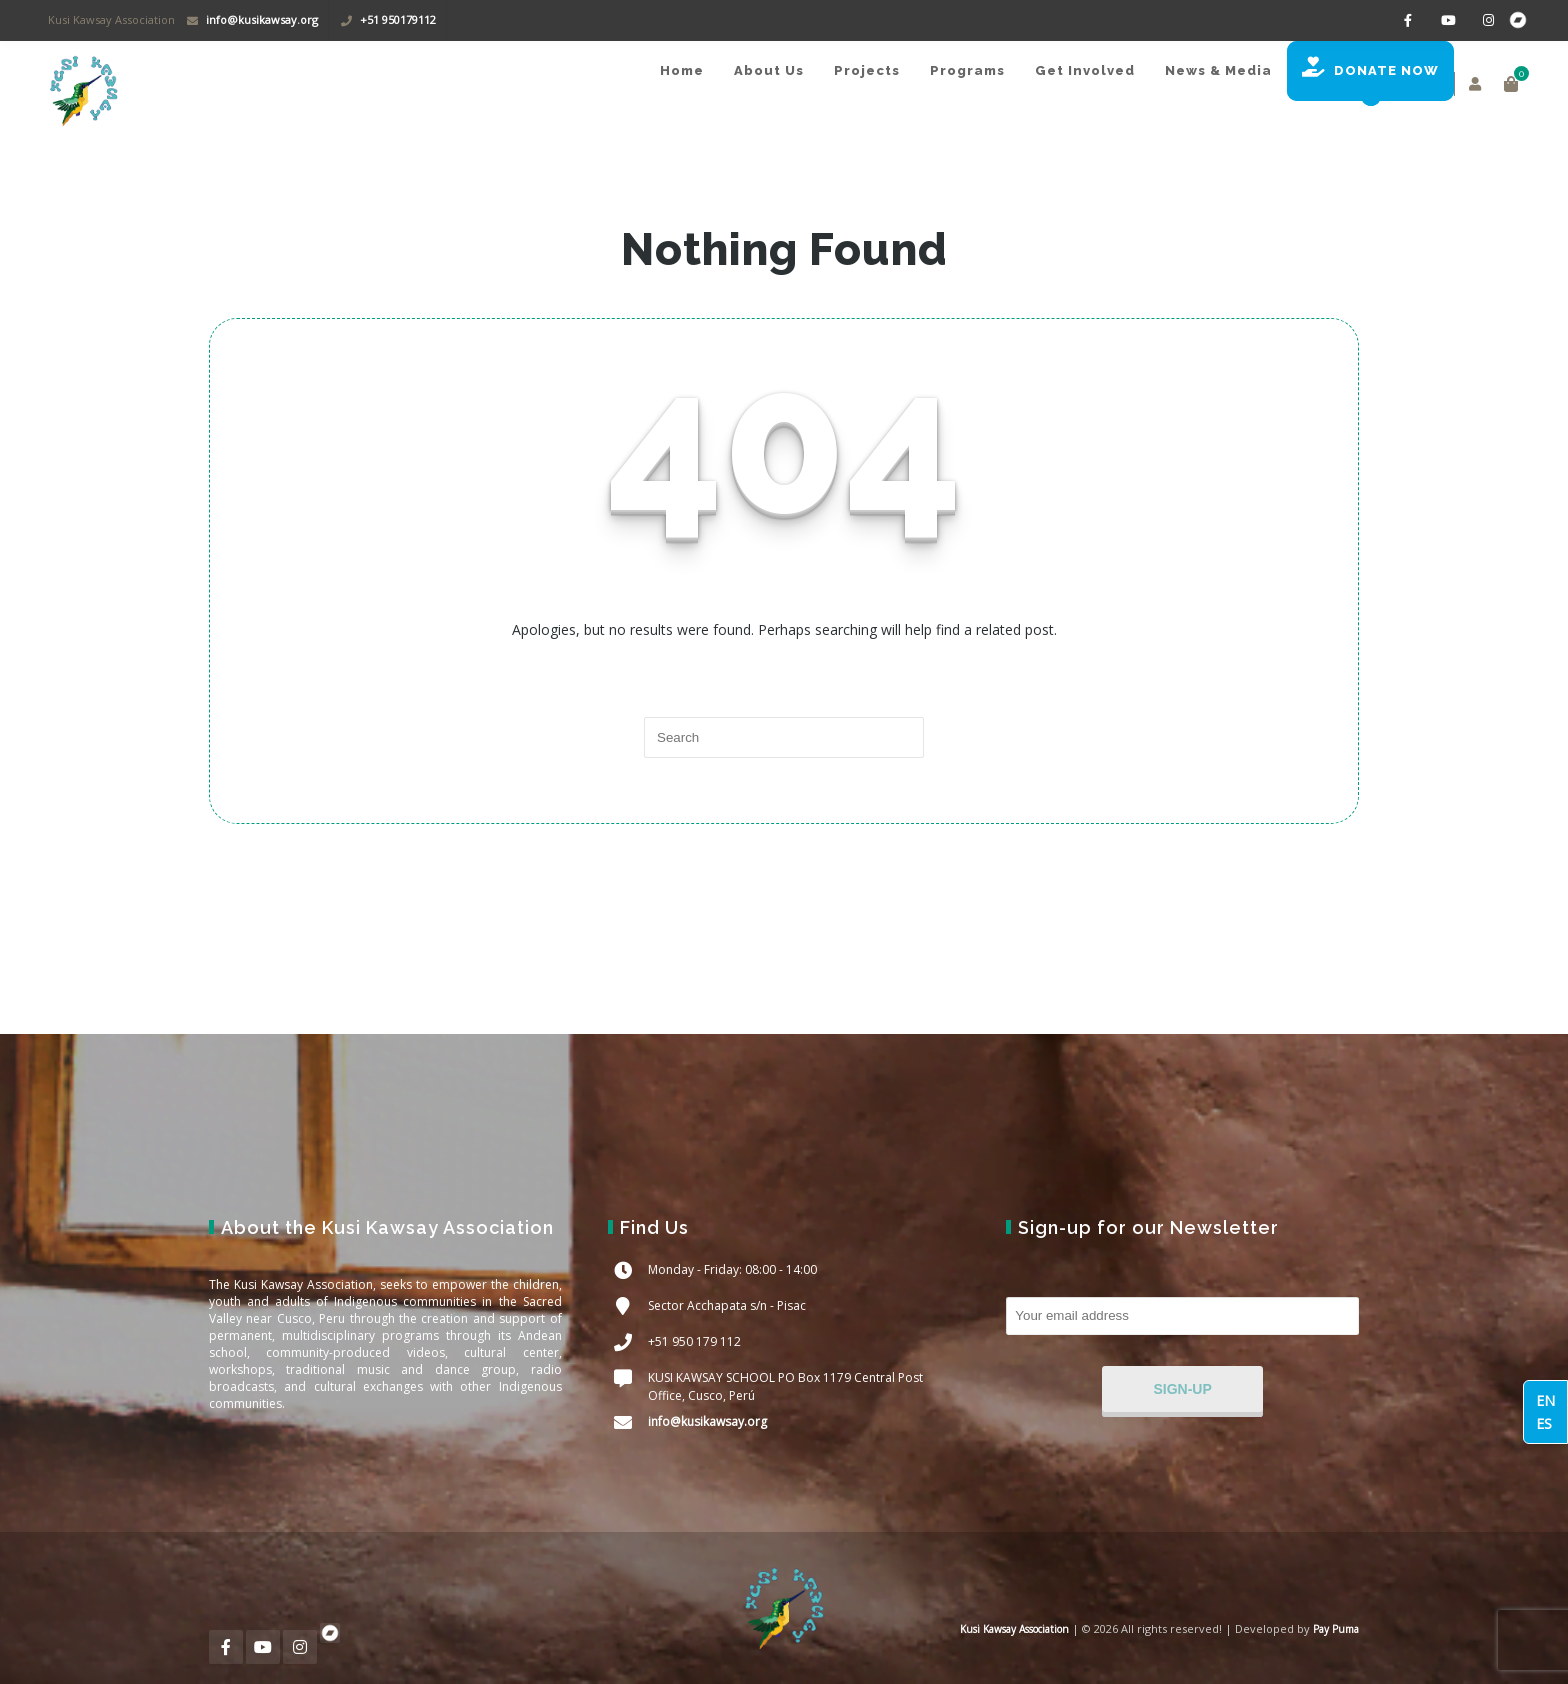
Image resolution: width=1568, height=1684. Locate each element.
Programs (967, 70)
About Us (769, 70)
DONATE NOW (1370, 67)
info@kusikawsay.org (262, 19)
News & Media (1218, 70)
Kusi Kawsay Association (1014, 1629)
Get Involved (1085, 70)
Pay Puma (1334, 1629)
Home (682, 70)
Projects (867, 70)
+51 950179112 (398, 19)
